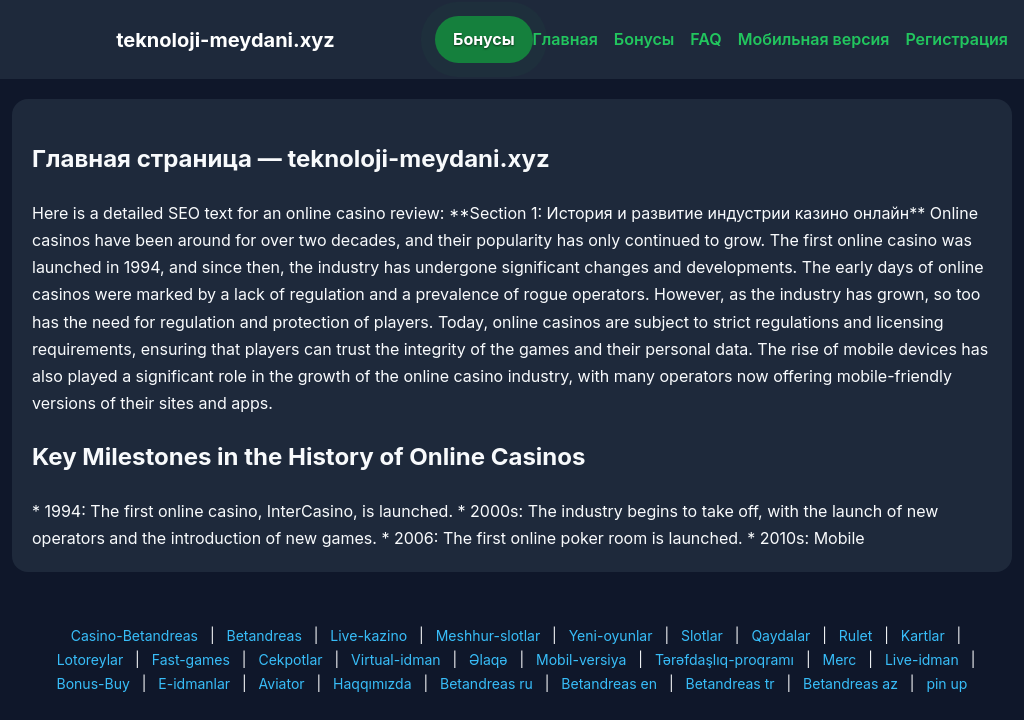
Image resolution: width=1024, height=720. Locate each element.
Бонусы (484, 39)
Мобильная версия (814, 39)
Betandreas (264, 635)
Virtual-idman (395, 659)
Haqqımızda (372, 683)
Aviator (282, 683)
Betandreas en (609, 683)
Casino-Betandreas (134, 635)
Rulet (855, 635)
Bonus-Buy (93, 683)
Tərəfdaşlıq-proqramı (724, 659)
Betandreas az (850, 683)
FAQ (705, 39)
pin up (946, 683)
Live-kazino (368, 635)
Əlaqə (488, 659)
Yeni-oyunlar (611, 635)
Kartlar (923, 635)
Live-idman (922, 659)
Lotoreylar (90, 659)
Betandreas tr (729, 683)
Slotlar (702, 635)
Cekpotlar (290, 659)
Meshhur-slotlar (488, 635)
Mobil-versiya (581, 659)
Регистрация (956, 39)
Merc (840, 659)
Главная (565, 39)
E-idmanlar (194, 683)
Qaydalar (780, 635)
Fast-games (191, 659)
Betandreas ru (486, 683)
